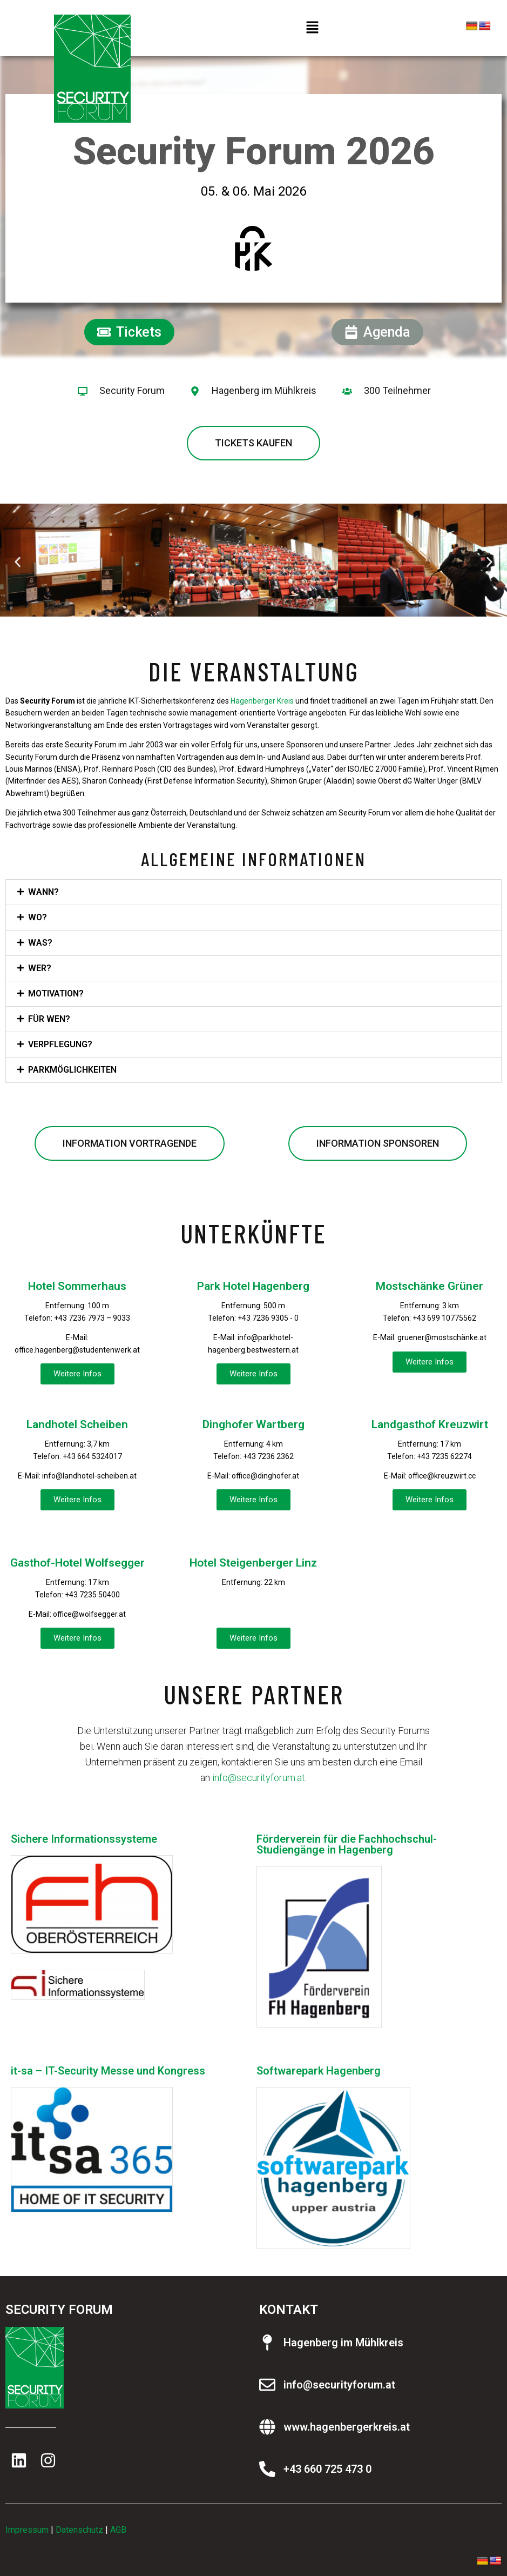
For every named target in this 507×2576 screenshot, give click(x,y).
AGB (118, 2530)
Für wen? (49, 1019)
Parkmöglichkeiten (72, 1070)
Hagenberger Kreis (262, 701)
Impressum (27, 2530)
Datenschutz (79, 2530)
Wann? (43, 892)
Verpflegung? (60, 1044)
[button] (312, 28)
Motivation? (56, 993)
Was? (40, 943)
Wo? (37, 917)
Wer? (39, 968)
